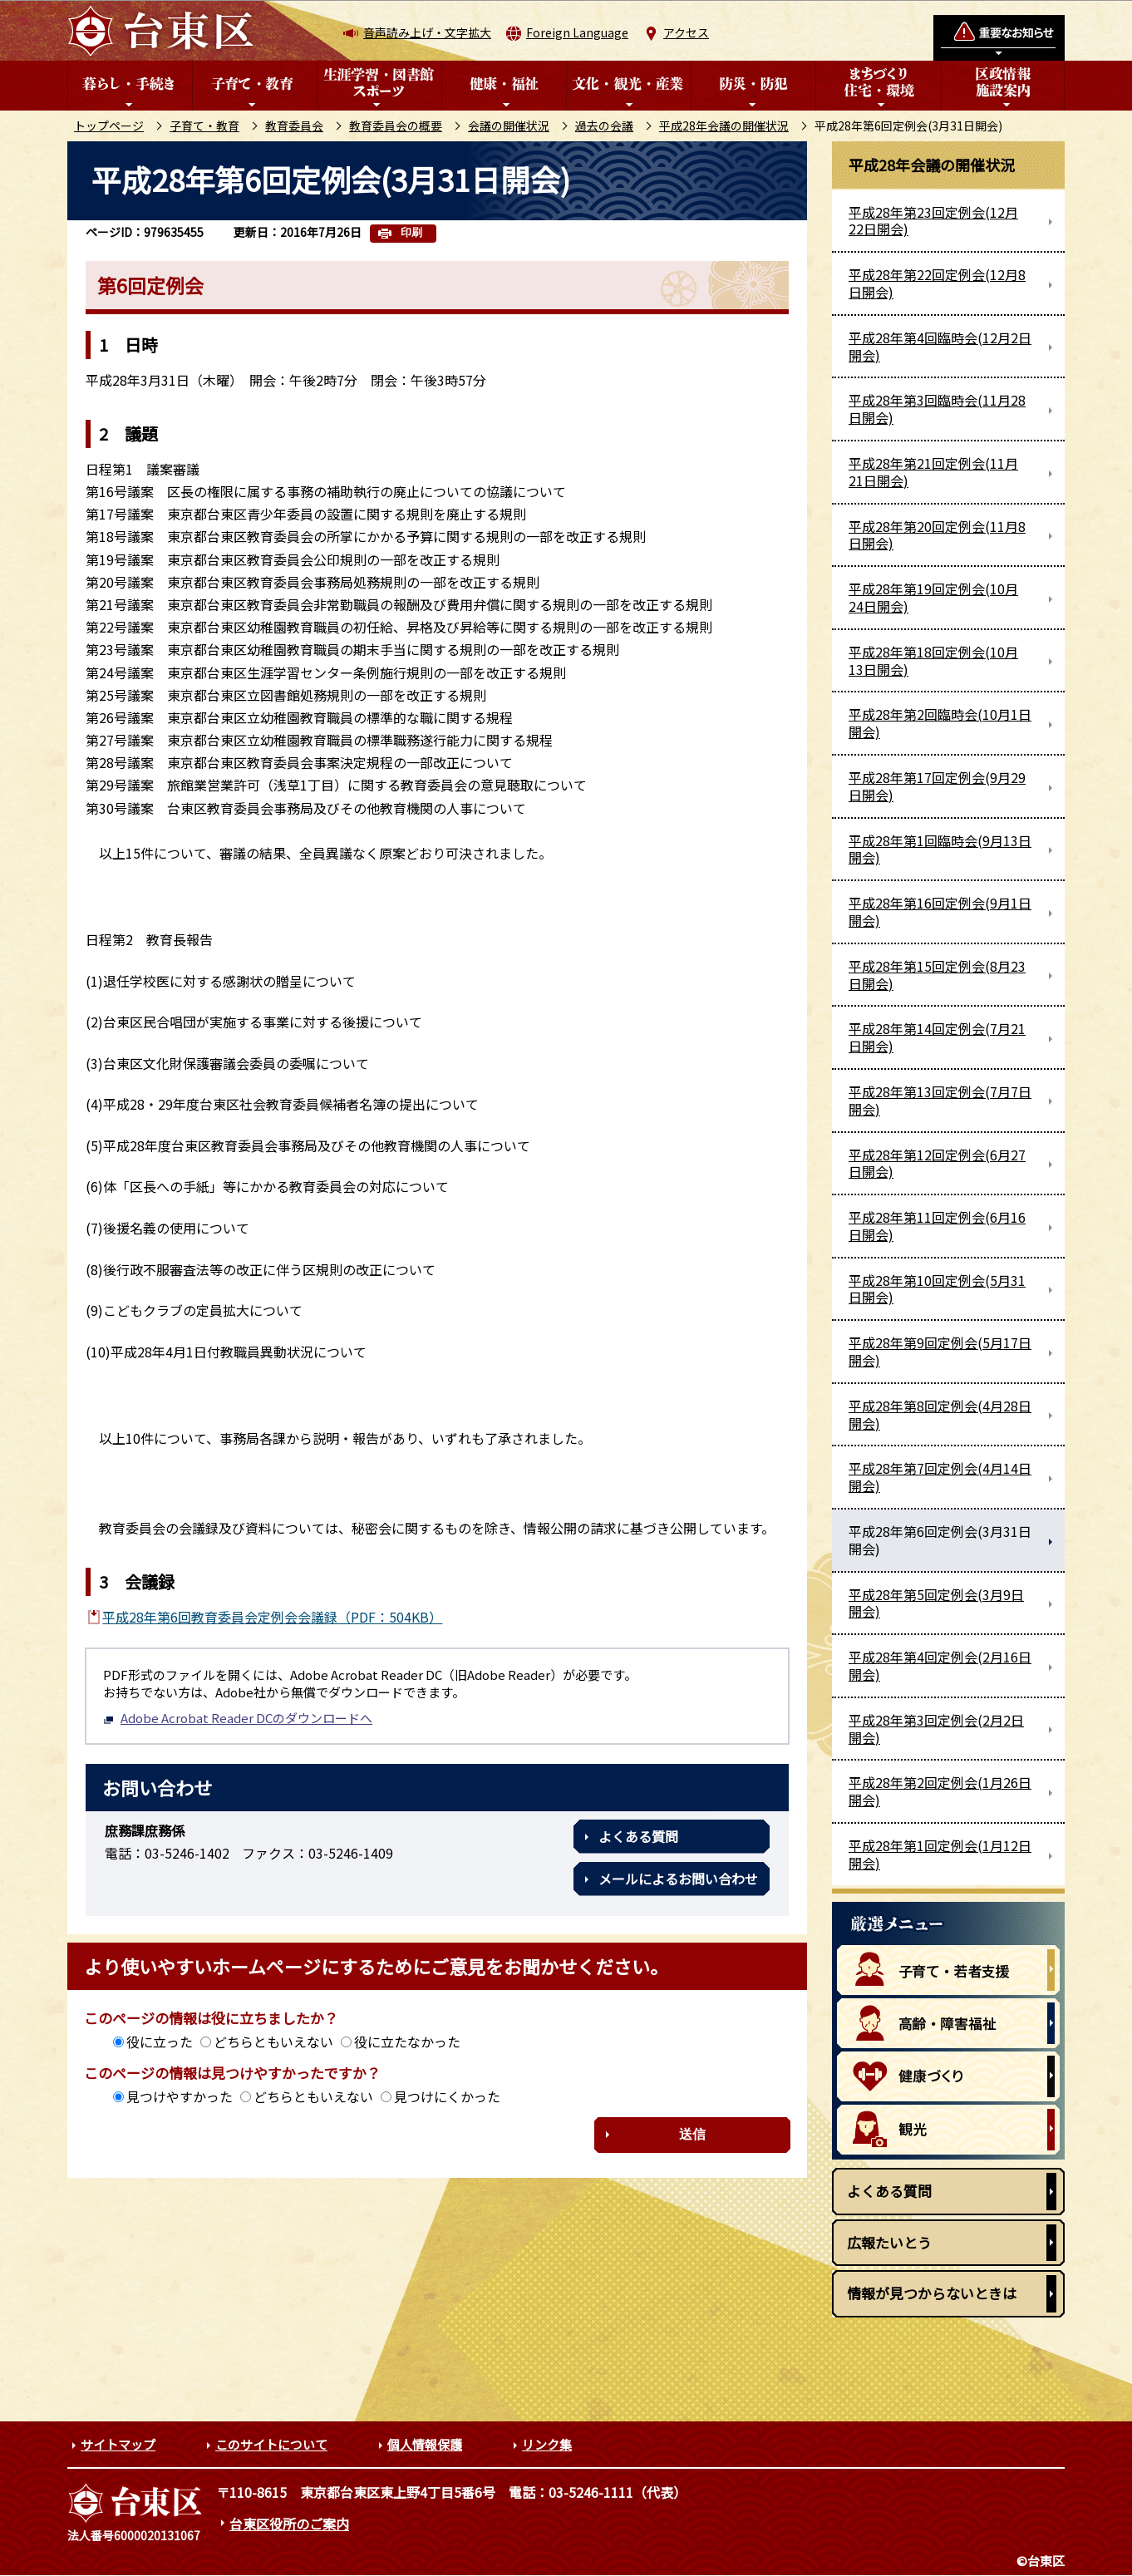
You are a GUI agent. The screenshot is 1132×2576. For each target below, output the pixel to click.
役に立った (159, 2041)
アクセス (686, 32)
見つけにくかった (447, 2096)
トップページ (109, 125)
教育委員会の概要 (395, 125)
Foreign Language (577, 32)
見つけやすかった (179, 2096)
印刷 (411, 232)
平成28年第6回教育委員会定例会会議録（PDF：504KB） (272, 1617)
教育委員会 (294, 125)
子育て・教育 (204, 125)
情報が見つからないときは (931, 2293)
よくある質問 (638, 1836)
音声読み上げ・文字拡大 (427, 32)
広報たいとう (889, 2242)
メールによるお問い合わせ (678, 1879)
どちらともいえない (273, 2041)
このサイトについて (271, 2444)
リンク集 (547, 2444)
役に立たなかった (407, 2041)
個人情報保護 (424, 2444)
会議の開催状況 (508, 125)
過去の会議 (604, 125)
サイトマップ (118, 2444)
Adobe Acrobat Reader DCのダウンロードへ (237, 1717)
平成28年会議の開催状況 (724, 125)
